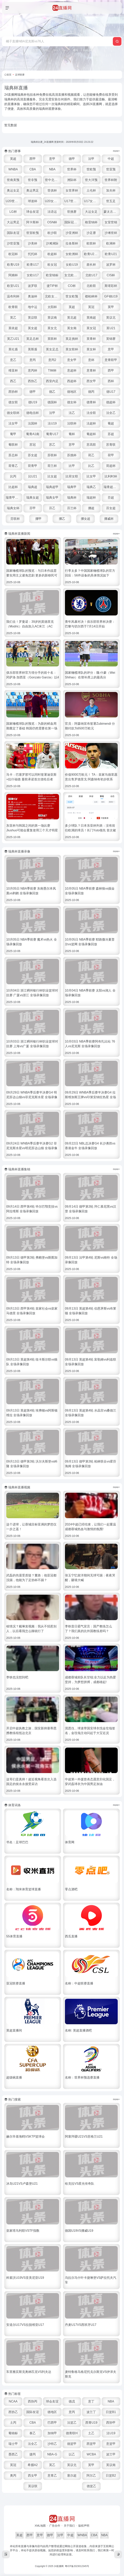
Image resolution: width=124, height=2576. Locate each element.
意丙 (32, 360)
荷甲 (111, 455)
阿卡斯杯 (32, 222)
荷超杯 (111, 465)
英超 (13, 158)
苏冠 (32, 444)
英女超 (32, 328)
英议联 (32, 317)
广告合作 (54, 2525)
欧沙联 (52, 233)
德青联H (72, 2433)
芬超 (111, 497)
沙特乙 (52, 2443)
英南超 (91, 317)
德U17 (110, 391)
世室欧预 (32, 233)
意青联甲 (111, 360)
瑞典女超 (32, 497)
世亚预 (111, 169)
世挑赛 (72, 211)
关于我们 (69, 2525)
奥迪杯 (32, 296)
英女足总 (52, 349)
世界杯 (72, 169)
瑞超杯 (91, 497)
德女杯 (72, 402)
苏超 (111, 434)
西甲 (32, 158)
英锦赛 (111, 338)
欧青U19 (13, 264)
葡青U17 (52, 434)
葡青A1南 (32, 434)
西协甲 (111, 2422)
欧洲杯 (111, 243)
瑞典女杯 (13, 508)
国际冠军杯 (72, 222)
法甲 (91, 158)
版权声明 (83, 2525)
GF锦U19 (111, 296)
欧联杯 (91, 243)
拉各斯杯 (72, 243)
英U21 (110, 328)
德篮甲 (72, 2443)
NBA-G (52, 2454)
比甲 (72, 465)
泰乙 (32, 2433)
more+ (116, 151)
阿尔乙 (91, 2475)
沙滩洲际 (52, 243)
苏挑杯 (72, 455)
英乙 (13, 317)
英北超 (72, 317)
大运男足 (13, 222)
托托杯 (32, 254)
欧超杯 (52, 254)
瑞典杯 (72, 497)
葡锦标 (13, 2433)
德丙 (91, 391)
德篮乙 (91, 2486)
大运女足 (91, 211)
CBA (32, 169)
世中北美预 (53, 180)
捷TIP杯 (52, 285)
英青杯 (91, 338)
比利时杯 (111, 476)
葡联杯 (13, 444)
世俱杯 (52, 190)
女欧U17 (33, 275)
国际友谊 (13, 233)
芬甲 (32, 508)
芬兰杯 (72, 508)
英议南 (52, 317)
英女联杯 (72, 349)
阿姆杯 (13, 275)
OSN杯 (52, 222)
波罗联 (32, 285)
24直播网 (59, 2566)
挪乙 (62, 518)
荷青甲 (32, 465)
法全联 (91, 412)
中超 (111, 158)
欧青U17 (33, 264)
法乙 (72, 412)
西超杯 (72, 381)
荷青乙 (13, 465)
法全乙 (111, 412)
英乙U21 (13, 338)
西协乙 (32, 381)
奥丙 (13, 2475)
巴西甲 (52, 2422)
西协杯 (13, 391)
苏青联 (111, 444)
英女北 (52, 328)
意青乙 (52, 2475)
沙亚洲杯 (72, 233)
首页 (9, 74)
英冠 (91, 307)
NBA (52, 169)
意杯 (91, 360)
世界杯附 (111, 180)
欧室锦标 (52, 275)
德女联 (13, 402)
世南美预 (13, 180)
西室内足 (52, 381)
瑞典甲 (72, 487)
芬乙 (52, 508)
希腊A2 (33, 2465)
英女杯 (91, 349)
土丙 (13, 2422)
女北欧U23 (71, 275)
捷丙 (32, 2454)
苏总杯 (13, 455)
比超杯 (13, 487)
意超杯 (72, 370)
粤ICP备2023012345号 (77, 2566)
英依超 (13, 328)
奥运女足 (13, 190)
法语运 (52, 211)
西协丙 (32, 2401)
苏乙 (52, 444)
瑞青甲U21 (13, 497)
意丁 (91, 2401)
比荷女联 (72, 476)
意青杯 (91, 370)
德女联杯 (13, 412)
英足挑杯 (72, 338)
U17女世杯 (91, 201)
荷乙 (91, 455)
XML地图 (40, 2525)
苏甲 (72, 444)
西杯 (111, 381)
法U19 (52, 423)
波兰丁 (91, 2412)
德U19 (32, 402)
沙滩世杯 (111, 233)
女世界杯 (72, 190)
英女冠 (91, 328)
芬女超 (111, 508)
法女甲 (13, 423)
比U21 (32, 476)
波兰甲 (111, 2454)
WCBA (91, 2454)
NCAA (13, 2401)
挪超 (91, 508)
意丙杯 (32, 370)
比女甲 (91, 476)
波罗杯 (111, 264)
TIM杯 (52, 370)
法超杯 (91, 423)
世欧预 (91, 169)
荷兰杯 (52, 465)
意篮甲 (111, 2443)
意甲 (52, 158)
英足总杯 (32, 338)
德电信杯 (32, 412)
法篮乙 (72, 2422)
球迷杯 (32, 201)
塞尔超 (72, 2475)
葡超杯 (91, 434)
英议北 (111, 317)
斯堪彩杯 (111, 285)
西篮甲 (91, 2443)
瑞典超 (32, 487)
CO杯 (72, 285)
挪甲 (38, 518)
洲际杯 (72, 180)
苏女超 (32, 455)
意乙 (13, 360)
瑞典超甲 (52, 487)
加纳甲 (52, 2433)
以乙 (72, 2454)
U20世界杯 (13, 201)
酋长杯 (91, 264)
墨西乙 (13, 2454)
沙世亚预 (13, 243)
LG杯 (13, 211)
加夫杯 (111, 190)
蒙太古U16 (111, 211)
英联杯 (52, 338)
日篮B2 (111, 2475)
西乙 (13, 381)
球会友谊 (32, 211)
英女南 (72, 328)
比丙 (13, 476)
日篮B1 (111, 2412)
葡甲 (13, 434)
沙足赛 (91, 233)
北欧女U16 (52, 296)
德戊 (72, 2401)
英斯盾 (32, 349)
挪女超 (85, 518)
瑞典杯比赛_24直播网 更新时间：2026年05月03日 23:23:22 (62, 142)
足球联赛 (20, 74)
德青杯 (91, 402)
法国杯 (32, 423)
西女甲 (91, 381)
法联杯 (72, 423)
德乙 (52, 391)
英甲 (111, 307)
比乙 (91, 465)
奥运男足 (32, 190)
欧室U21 (13, 285)
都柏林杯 (91, 296)
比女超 (52, 476)
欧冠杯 (13, 254)
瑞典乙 (91, 487)
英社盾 (13, 349)
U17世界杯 (71, 201)
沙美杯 (32, 243)
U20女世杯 (52, 201)
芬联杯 (15, 518)
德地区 (72, 391)
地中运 (32, 307)
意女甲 (72, 360)
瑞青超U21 (111, 487)
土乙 (91, 2433)
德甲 (72, 158)
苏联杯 (52, 455)
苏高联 (91, 444)
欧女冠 (52, 264)
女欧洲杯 (72, 254)
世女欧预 (72, 296)
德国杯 (52, 402)
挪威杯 (109, 518)
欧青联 (13, 307)
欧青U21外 (91, 254)
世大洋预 (91, 180)
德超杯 (111, 402)
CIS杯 (111, 275)
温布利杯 (13, 296)
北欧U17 (91, 275)
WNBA (13, 169)
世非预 (32, 180)
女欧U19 (72, 264)
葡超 (111, 423)
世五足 (111, 201)
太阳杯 (52, 307)
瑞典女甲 (52, 497)
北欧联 (91, 285)
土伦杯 (91, 190)
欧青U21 (111, 254)
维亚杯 (13, 370)
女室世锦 (111, 222)
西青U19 (91, 2422)
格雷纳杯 (91, 222)
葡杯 (72, 434)
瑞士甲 (13, 2443)
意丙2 (52, 360)
